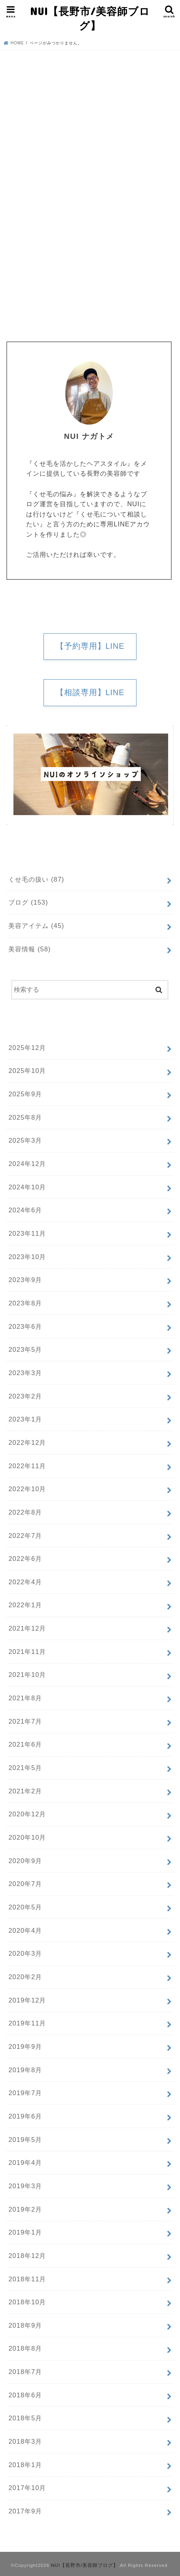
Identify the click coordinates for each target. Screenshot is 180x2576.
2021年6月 (25, 1744)
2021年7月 (25, 1721)
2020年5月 (25, 1907)
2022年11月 (27, 1465)
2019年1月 (25, 2232)
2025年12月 (27, 1047)
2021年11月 (27, 1651)
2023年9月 (25, 1279)
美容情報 (29, 949)
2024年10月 (27, 1187)
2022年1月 (25, 1604)
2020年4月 (25, 1930)
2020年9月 (25, 1860)
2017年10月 (27, 2487)
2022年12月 (27, 1442)
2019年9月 (25, 2046)
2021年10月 (27, 1674)
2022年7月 (25, 1535)
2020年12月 (27, 1814)
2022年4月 (25, 1581)
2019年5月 (25, 2139)
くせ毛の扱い (36, 879)
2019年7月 (25, 2092)
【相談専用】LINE (90, 692)
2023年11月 (27, 1233)
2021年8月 (25, 1697)
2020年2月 (25, 1976)
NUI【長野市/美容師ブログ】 (90, 18)
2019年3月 (25, 2185)
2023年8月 (25, 1303)
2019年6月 (25, 2116)
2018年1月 (25, 2464)
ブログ (28, 902)
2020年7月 (25, 1883)
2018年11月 (27, 2279)
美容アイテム (36, 925)
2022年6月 (25, 1558)
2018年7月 (25, 2371)
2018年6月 (25, 2395)
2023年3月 (25, 1372)
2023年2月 (25, 1396)
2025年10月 (27, 1070)
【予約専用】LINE (90, 646)
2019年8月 (25, 2069)
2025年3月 (25, 1140)
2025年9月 (25, 1093)
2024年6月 (25, 1210)
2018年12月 (27, 2255)
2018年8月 (25, 2348)
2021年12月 (27, 1628)
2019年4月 (25, 2162)
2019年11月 (27, 2023)
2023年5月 (25, 1349)
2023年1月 (25, 1419)
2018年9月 (25, 2325)
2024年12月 (27, 1163)
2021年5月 (25, 1767)
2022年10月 (27, 1488)
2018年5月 (25, 2418)
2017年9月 (25, 2511)
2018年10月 (27, 2301)
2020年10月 (27, 1837)
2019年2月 (25, 2209)
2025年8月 (25, 1117)
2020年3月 (25, 1953)
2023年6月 (25, 1326)
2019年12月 (27, 2000)
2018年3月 (25, 2441)
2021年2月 (25, 1791)
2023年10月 (27, 1256)
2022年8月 (25, 1512)
